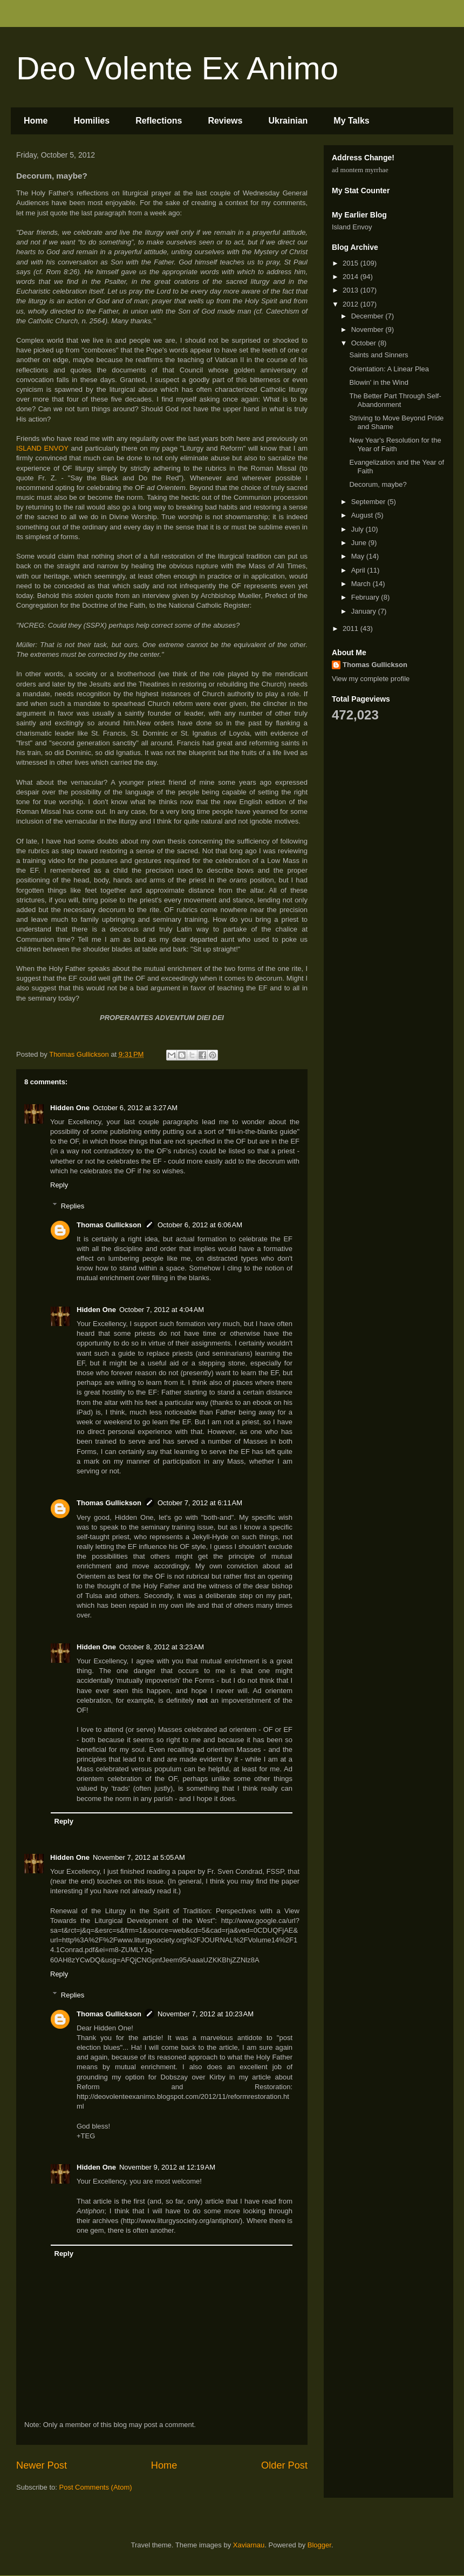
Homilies (91, 120)
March (362, 584)
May (358, 556)
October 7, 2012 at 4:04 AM (161, 1310)
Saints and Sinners (378, 355)
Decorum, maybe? (377, 484)
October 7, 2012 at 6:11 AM (200, 1503)
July (358, 529)
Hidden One (70, 1108)
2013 (351, 290)
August (363, 515)
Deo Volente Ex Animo (177, 68)
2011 (351, 628)
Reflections (158, 120)
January (364, 611)
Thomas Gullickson (109, 1225)
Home (35, 120)
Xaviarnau (249, 2545)
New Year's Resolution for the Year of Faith (395, 444)
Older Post (284, 2465)
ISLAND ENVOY (42, 448)
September (369, 502)
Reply (59, 1185)
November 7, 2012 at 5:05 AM (139, 1857)
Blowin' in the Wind (378, 382)
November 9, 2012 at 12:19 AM (167, 2167)
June (360, 543)
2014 (351, 277)
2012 (351, 304)
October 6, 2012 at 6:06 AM (200, 1225)
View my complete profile (371, 679)
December (368, 316)
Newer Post (41, 2465)
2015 (351, 263)
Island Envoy (352, 227)
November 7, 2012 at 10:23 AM (206, 2014)
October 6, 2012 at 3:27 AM (135, 1108)
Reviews (225, 120)
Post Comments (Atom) (95, 2487)
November (368, 329)
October (364, 343)
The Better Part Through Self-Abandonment (395, 400)
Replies (72, 1205)
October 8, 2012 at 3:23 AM (161, 1647)
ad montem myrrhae (360, 170)
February (366, 597)
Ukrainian (288, 120)
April (359, 570)
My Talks (351, 120)
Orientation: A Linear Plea (388, 369)
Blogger (319, 2545)
